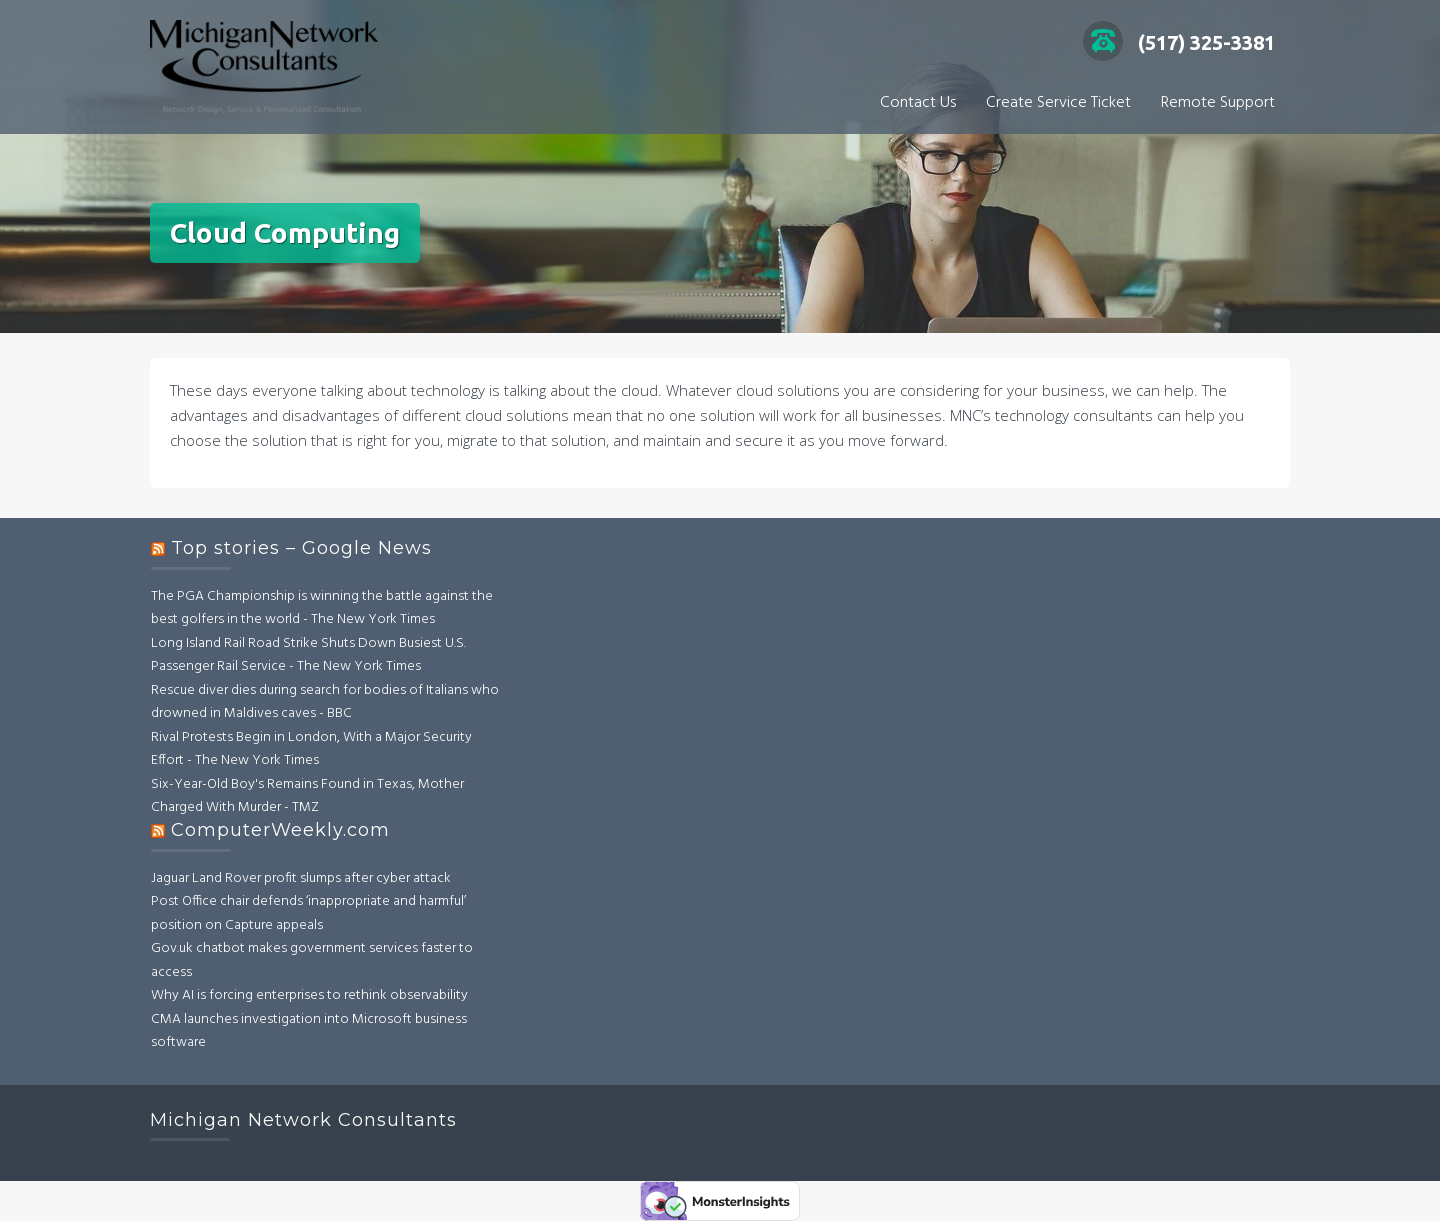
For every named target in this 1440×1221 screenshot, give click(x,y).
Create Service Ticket (1058, 103)
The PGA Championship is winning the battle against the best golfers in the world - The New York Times (322, 608)
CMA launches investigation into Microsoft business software (309, 1031)
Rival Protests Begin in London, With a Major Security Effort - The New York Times (311, 749)
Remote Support (1218, 103)
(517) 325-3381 (1179, 42)
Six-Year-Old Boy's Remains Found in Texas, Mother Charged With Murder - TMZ (307, 796)
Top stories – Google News (301, 548)
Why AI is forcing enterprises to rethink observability (309, 995)
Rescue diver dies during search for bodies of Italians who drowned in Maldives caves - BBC (325, 702)
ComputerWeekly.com (280, 830)
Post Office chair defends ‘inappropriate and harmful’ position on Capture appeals (308, 913)
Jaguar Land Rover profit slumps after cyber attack (301, 878)
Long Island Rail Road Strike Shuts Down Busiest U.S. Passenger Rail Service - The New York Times (308, 655)
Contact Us (918, 103)
